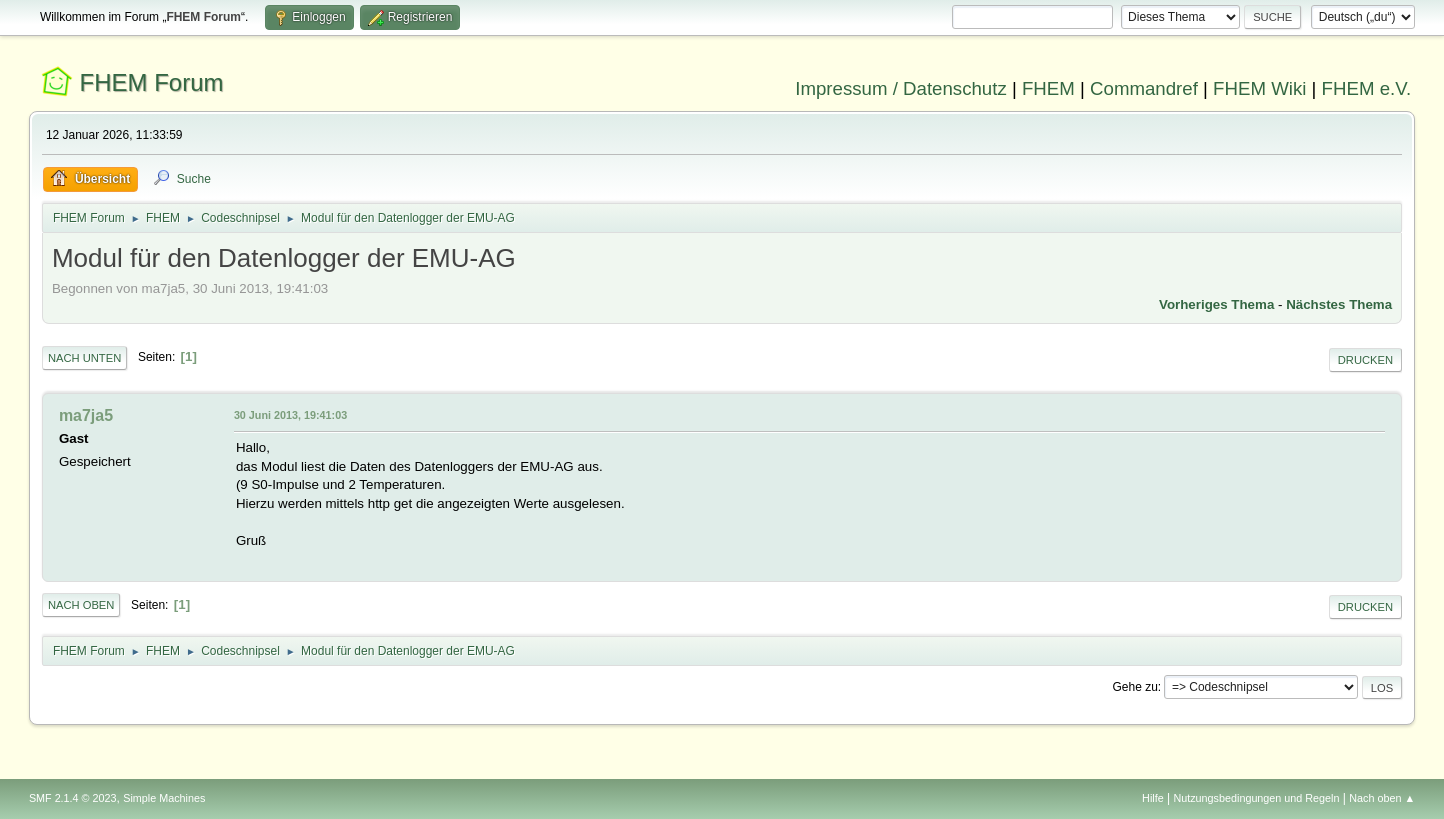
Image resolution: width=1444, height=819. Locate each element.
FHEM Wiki (1259, 88)
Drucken (1365, 360)
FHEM (1048, 88)
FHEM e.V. (1367, 88)
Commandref (1144, 88)
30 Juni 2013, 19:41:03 (290, 415)
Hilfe (1153, 798)
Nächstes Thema (1339, 304)
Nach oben (81, 605)
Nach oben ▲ (1382, 798)
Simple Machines (164, 798)
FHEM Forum (152, 82)
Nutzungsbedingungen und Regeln (1256, 798)
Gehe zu (1135, 687)
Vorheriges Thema (1216, 304)
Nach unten (84, 358)
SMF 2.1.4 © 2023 (73, 798)
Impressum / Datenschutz (901, 88)
